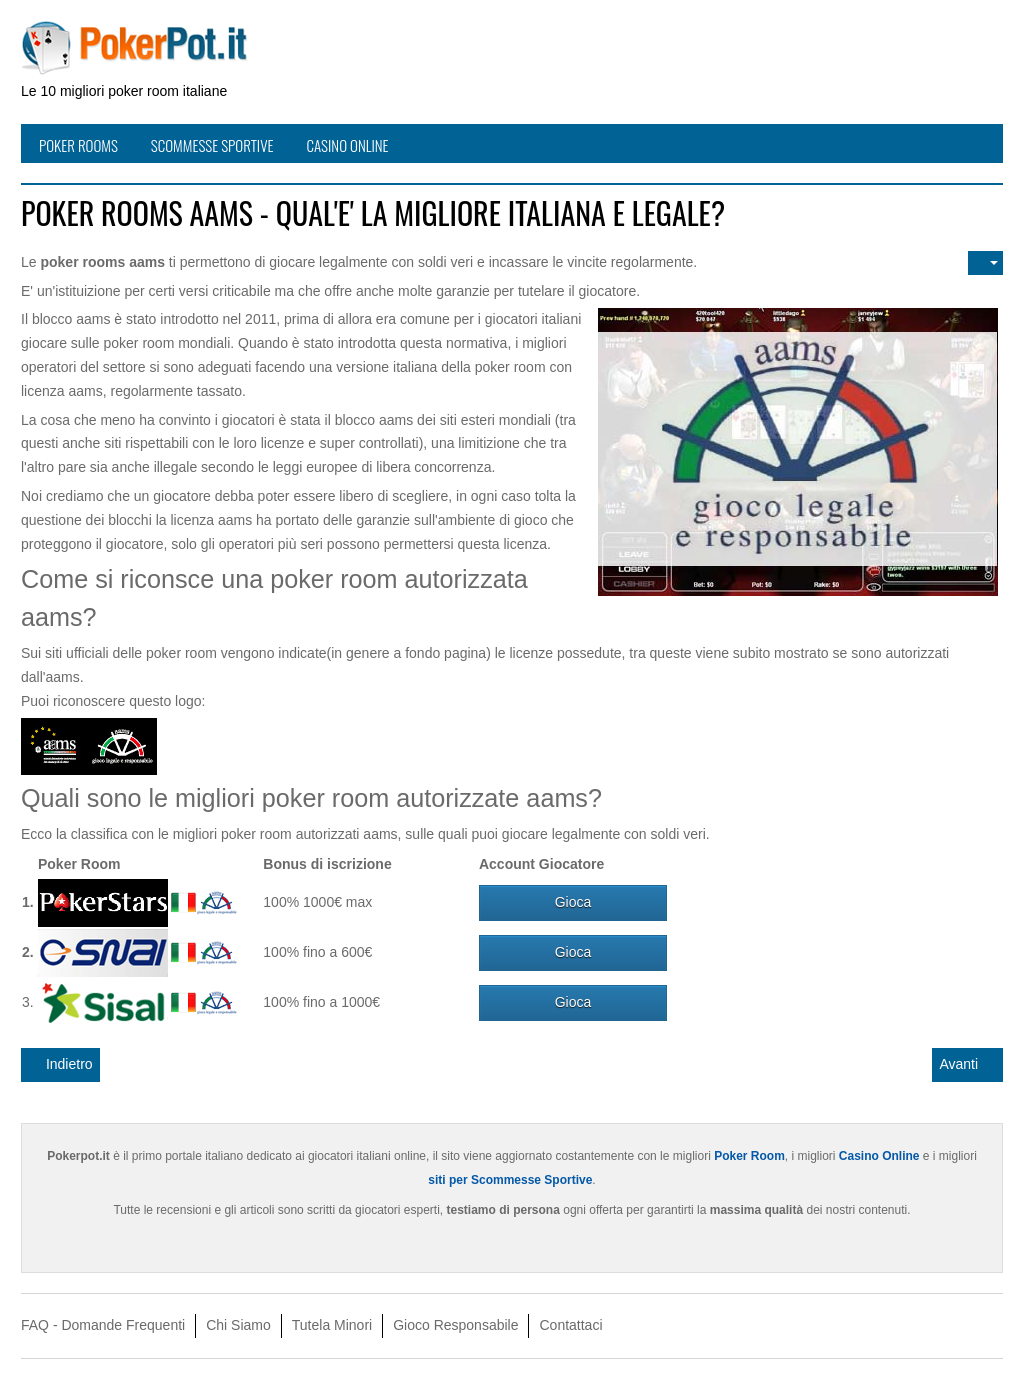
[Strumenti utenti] (985, 263)
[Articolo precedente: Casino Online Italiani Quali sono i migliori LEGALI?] (60, 1065)
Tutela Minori (332, 1325)
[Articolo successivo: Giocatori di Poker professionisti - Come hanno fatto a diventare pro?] (967, 1065)
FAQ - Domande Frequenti (103, 1325)
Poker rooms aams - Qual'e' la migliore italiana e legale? (373, 212)
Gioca (573, 902)
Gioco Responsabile (455, 1325)
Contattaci (570, 1325)
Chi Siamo (238, 1325)
